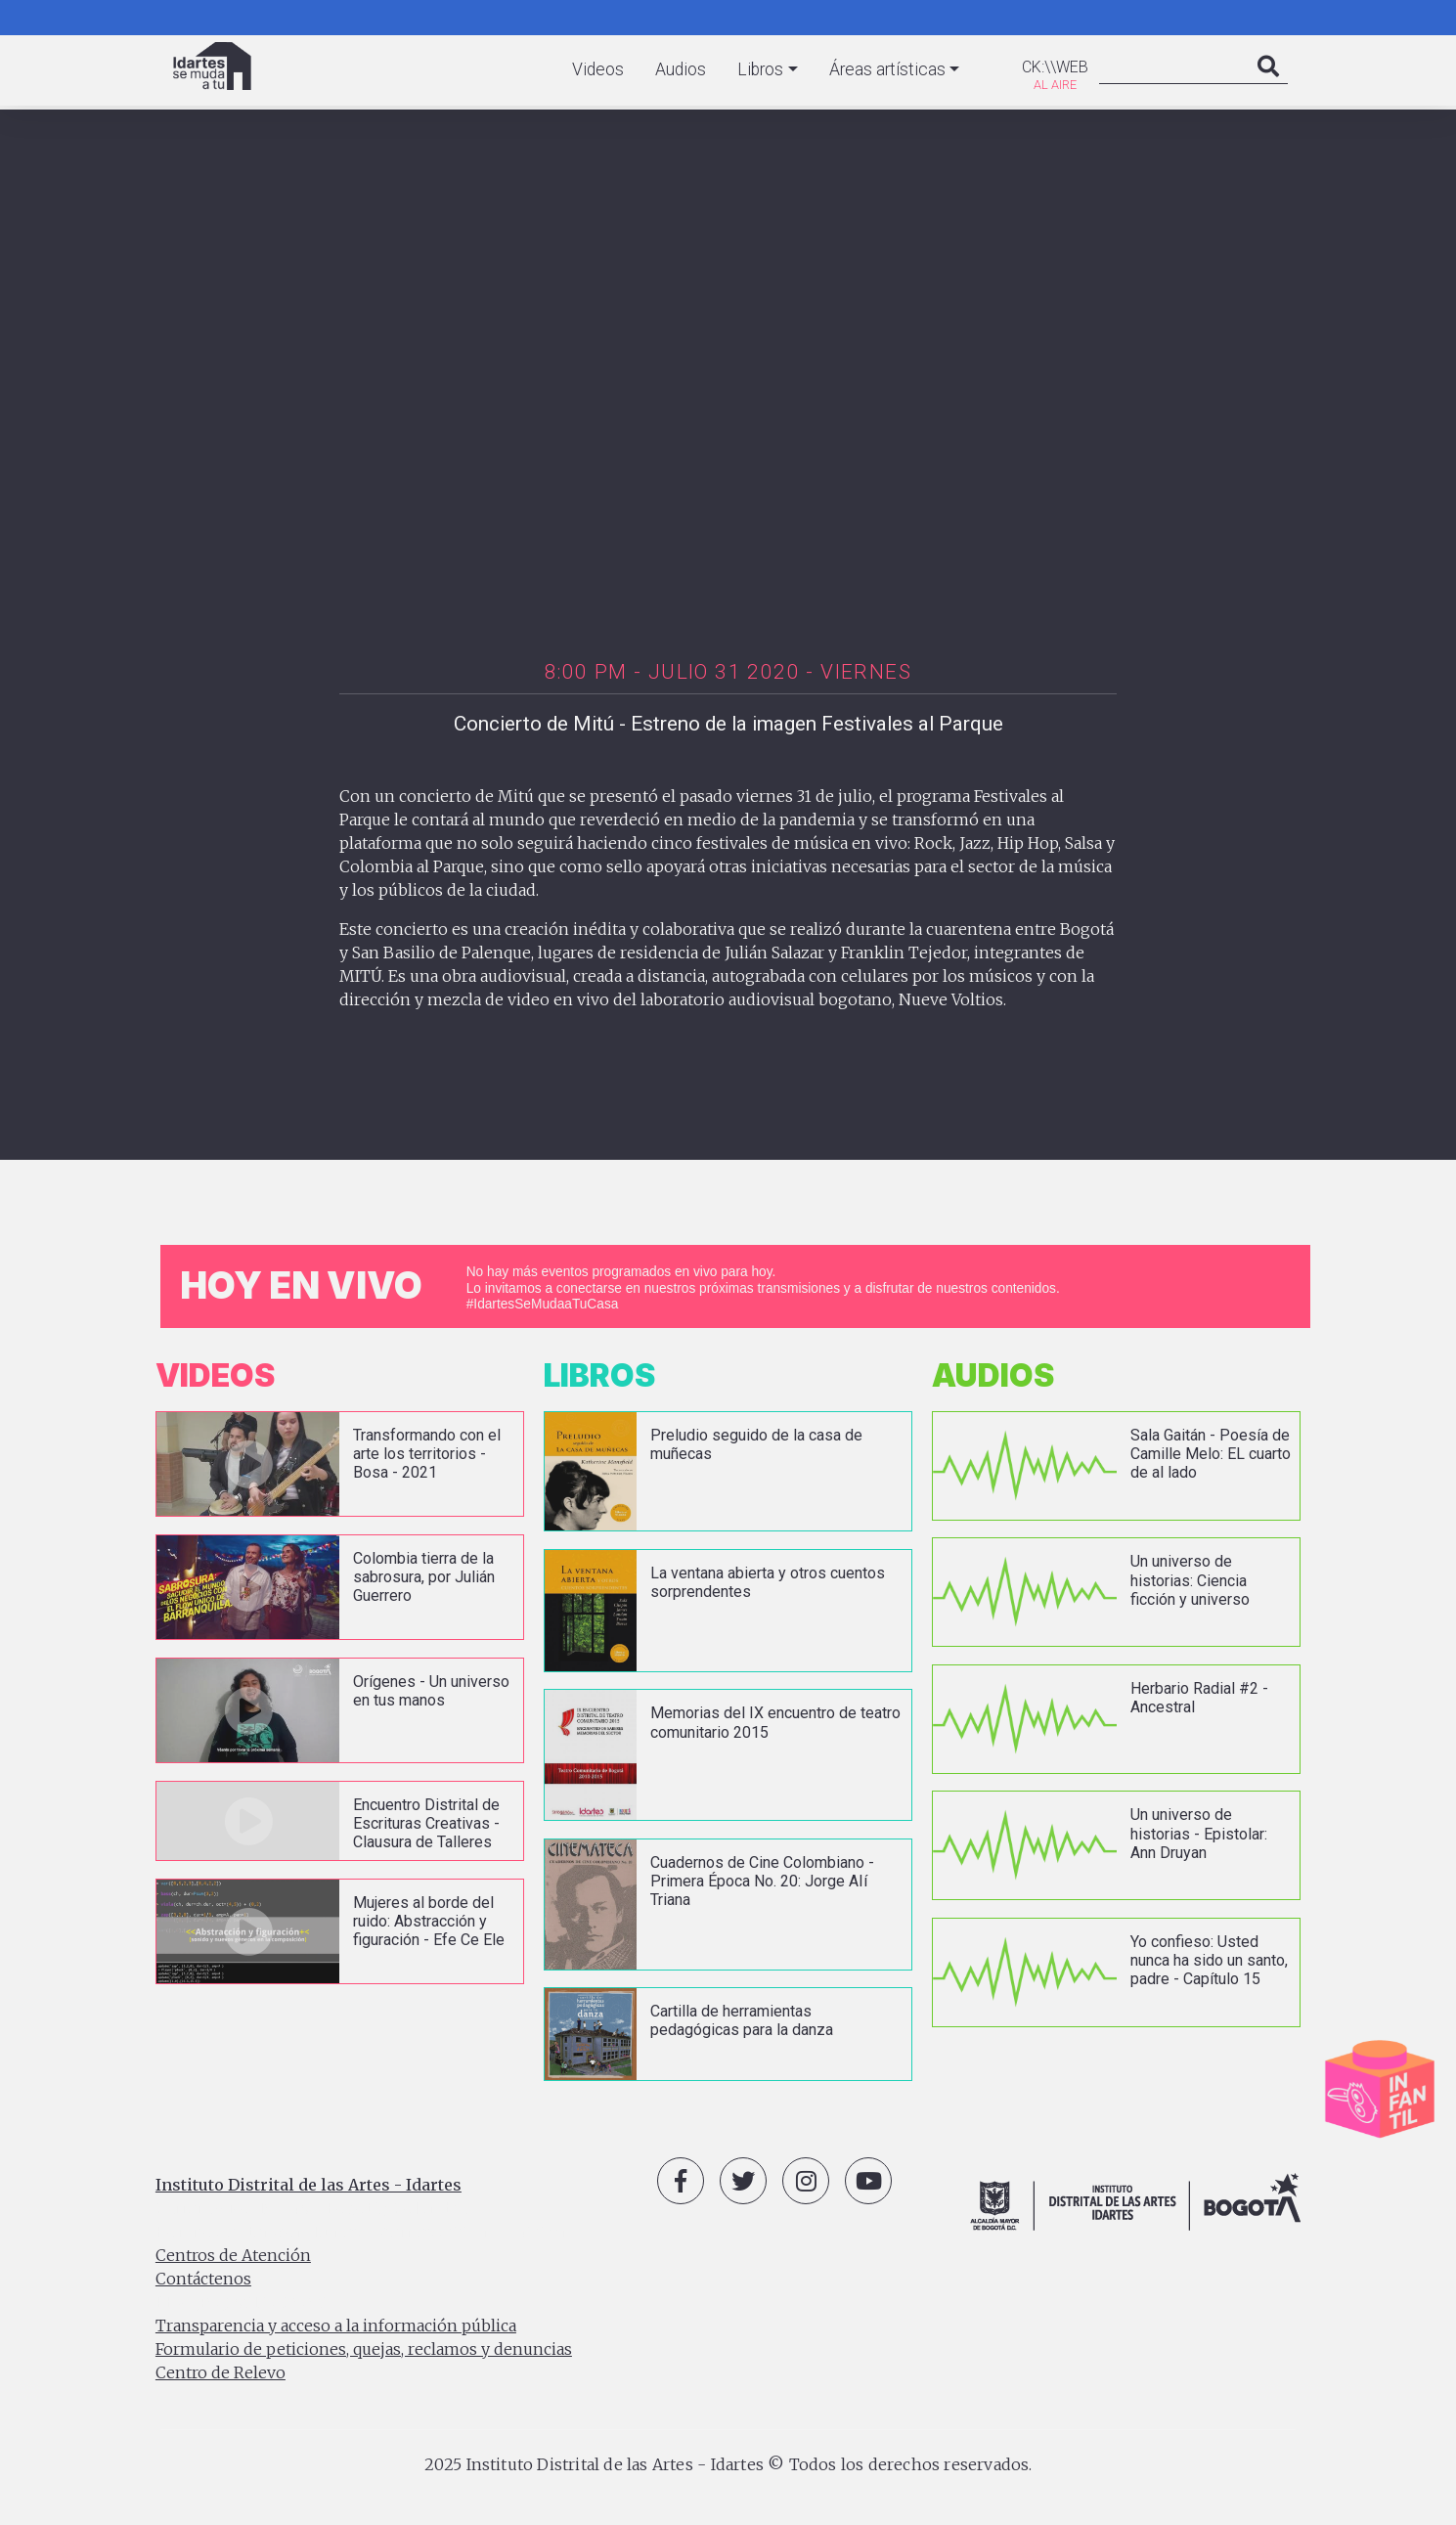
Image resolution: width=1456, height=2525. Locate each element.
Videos (598, 69)
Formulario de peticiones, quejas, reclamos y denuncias (363, 2349)
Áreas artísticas (887, 69)
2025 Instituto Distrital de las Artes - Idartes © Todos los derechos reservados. (728, 2464)
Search (1268, 86)
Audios (680, 69)
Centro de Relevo (220, 2372)
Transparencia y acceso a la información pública (335, 2325)
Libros (760, 69)
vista (339, 1464)
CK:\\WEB (1055, 67)
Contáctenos (203, 2278)
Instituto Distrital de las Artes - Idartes (308, 2184)
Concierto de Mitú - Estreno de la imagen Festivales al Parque (728, 723)
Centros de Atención (233, 2255)
